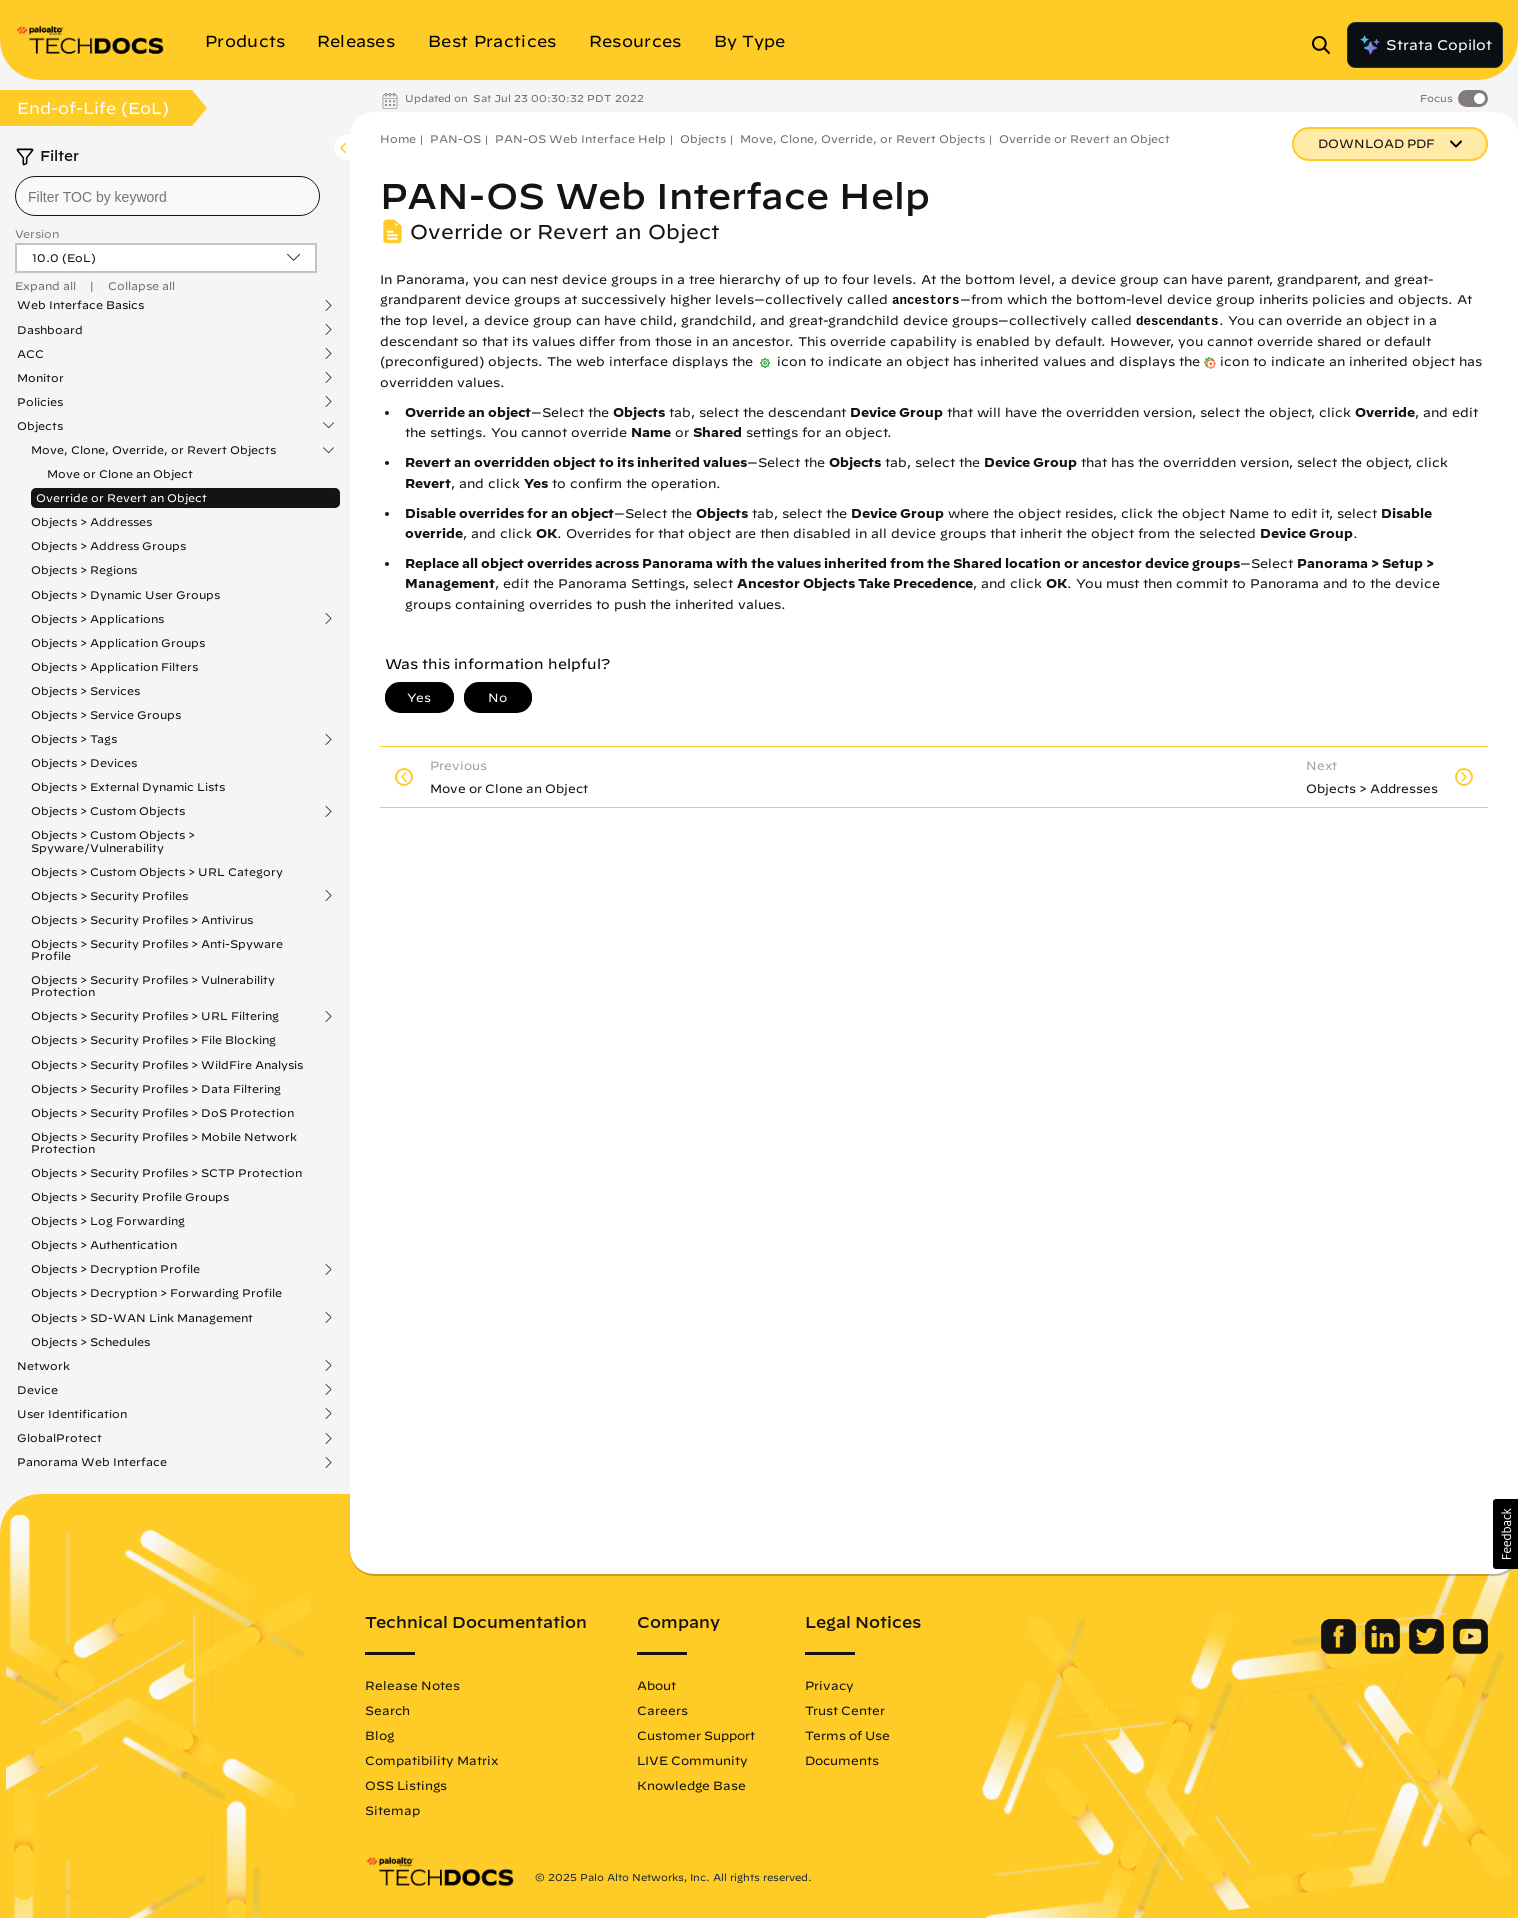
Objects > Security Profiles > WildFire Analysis (167, 1064)
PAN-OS (455, 138)
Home (398, 138)
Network (43, 1366)
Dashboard (50, 330)
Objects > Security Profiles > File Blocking (153, 1039)
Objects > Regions (84, 569)
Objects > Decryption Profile (115, 1269)
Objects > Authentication (104, 1244)
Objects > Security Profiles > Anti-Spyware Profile (157, 949)
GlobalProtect (59, 1438)
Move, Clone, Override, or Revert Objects (153, 450)
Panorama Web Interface (92, 1462)
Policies (40, 402)
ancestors (926, 301)
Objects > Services (85, 690)
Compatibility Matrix (431, 1760)
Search (387, 1710)
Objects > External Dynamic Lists (128, 786)
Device (37, 1390)
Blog (379, 1735)
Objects (40, 426)
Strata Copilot (1425, 45)
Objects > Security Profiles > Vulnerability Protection (153, 985)
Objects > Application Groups (118, 642)
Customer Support (696, 1735)
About (656, 1685)
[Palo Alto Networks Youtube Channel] (1470, 1649)
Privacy (829, 1685)
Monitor (40, 378)
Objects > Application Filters (114, 666)
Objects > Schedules (90, 1341)
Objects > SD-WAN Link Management (142, 1318)
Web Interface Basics (80, 305)
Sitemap (392, 1810)
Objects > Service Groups (106, 714)
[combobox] (167, 196)
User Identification (72, 1414)
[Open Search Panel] (1327, 45)
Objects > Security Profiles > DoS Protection (162, 1112)
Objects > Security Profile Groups (130, 1196)
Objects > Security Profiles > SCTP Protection (166, 1172)
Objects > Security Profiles (109, 896)
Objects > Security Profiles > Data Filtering (156, 1088)
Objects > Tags (74, 739)
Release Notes (412, 1685)
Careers (662, 1710)
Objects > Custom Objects (108, 811)
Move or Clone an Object (120, 473)
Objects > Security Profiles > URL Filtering (155, 1016)
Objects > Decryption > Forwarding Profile (156, 1292)
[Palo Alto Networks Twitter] (1428, 1649)
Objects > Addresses (91, 521)
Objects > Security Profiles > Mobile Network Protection (164, 1142)
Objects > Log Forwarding (108, 1220)
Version (37, 233)
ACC (30, 354)
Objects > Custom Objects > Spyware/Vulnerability (113, 840)
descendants (1177, 322)
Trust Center (845, 1710)
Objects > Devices (84, 762)
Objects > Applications (97, 619)
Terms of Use (847, 1735)
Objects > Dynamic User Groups (125, 594)
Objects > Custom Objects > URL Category (157, 871)
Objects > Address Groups (108, 545)
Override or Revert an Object (121, 497)
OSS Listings (406, 1785)
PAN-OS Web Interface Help (580, 138)
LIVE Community (692, 1760)
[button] (1505, 1534)
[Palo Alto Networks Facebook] (1340, 1649)
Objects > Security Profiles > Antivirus (142, 919)
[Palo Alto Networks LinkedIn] (1384, 1649)
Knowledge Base (691, 1785)
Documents (842, 1760)
